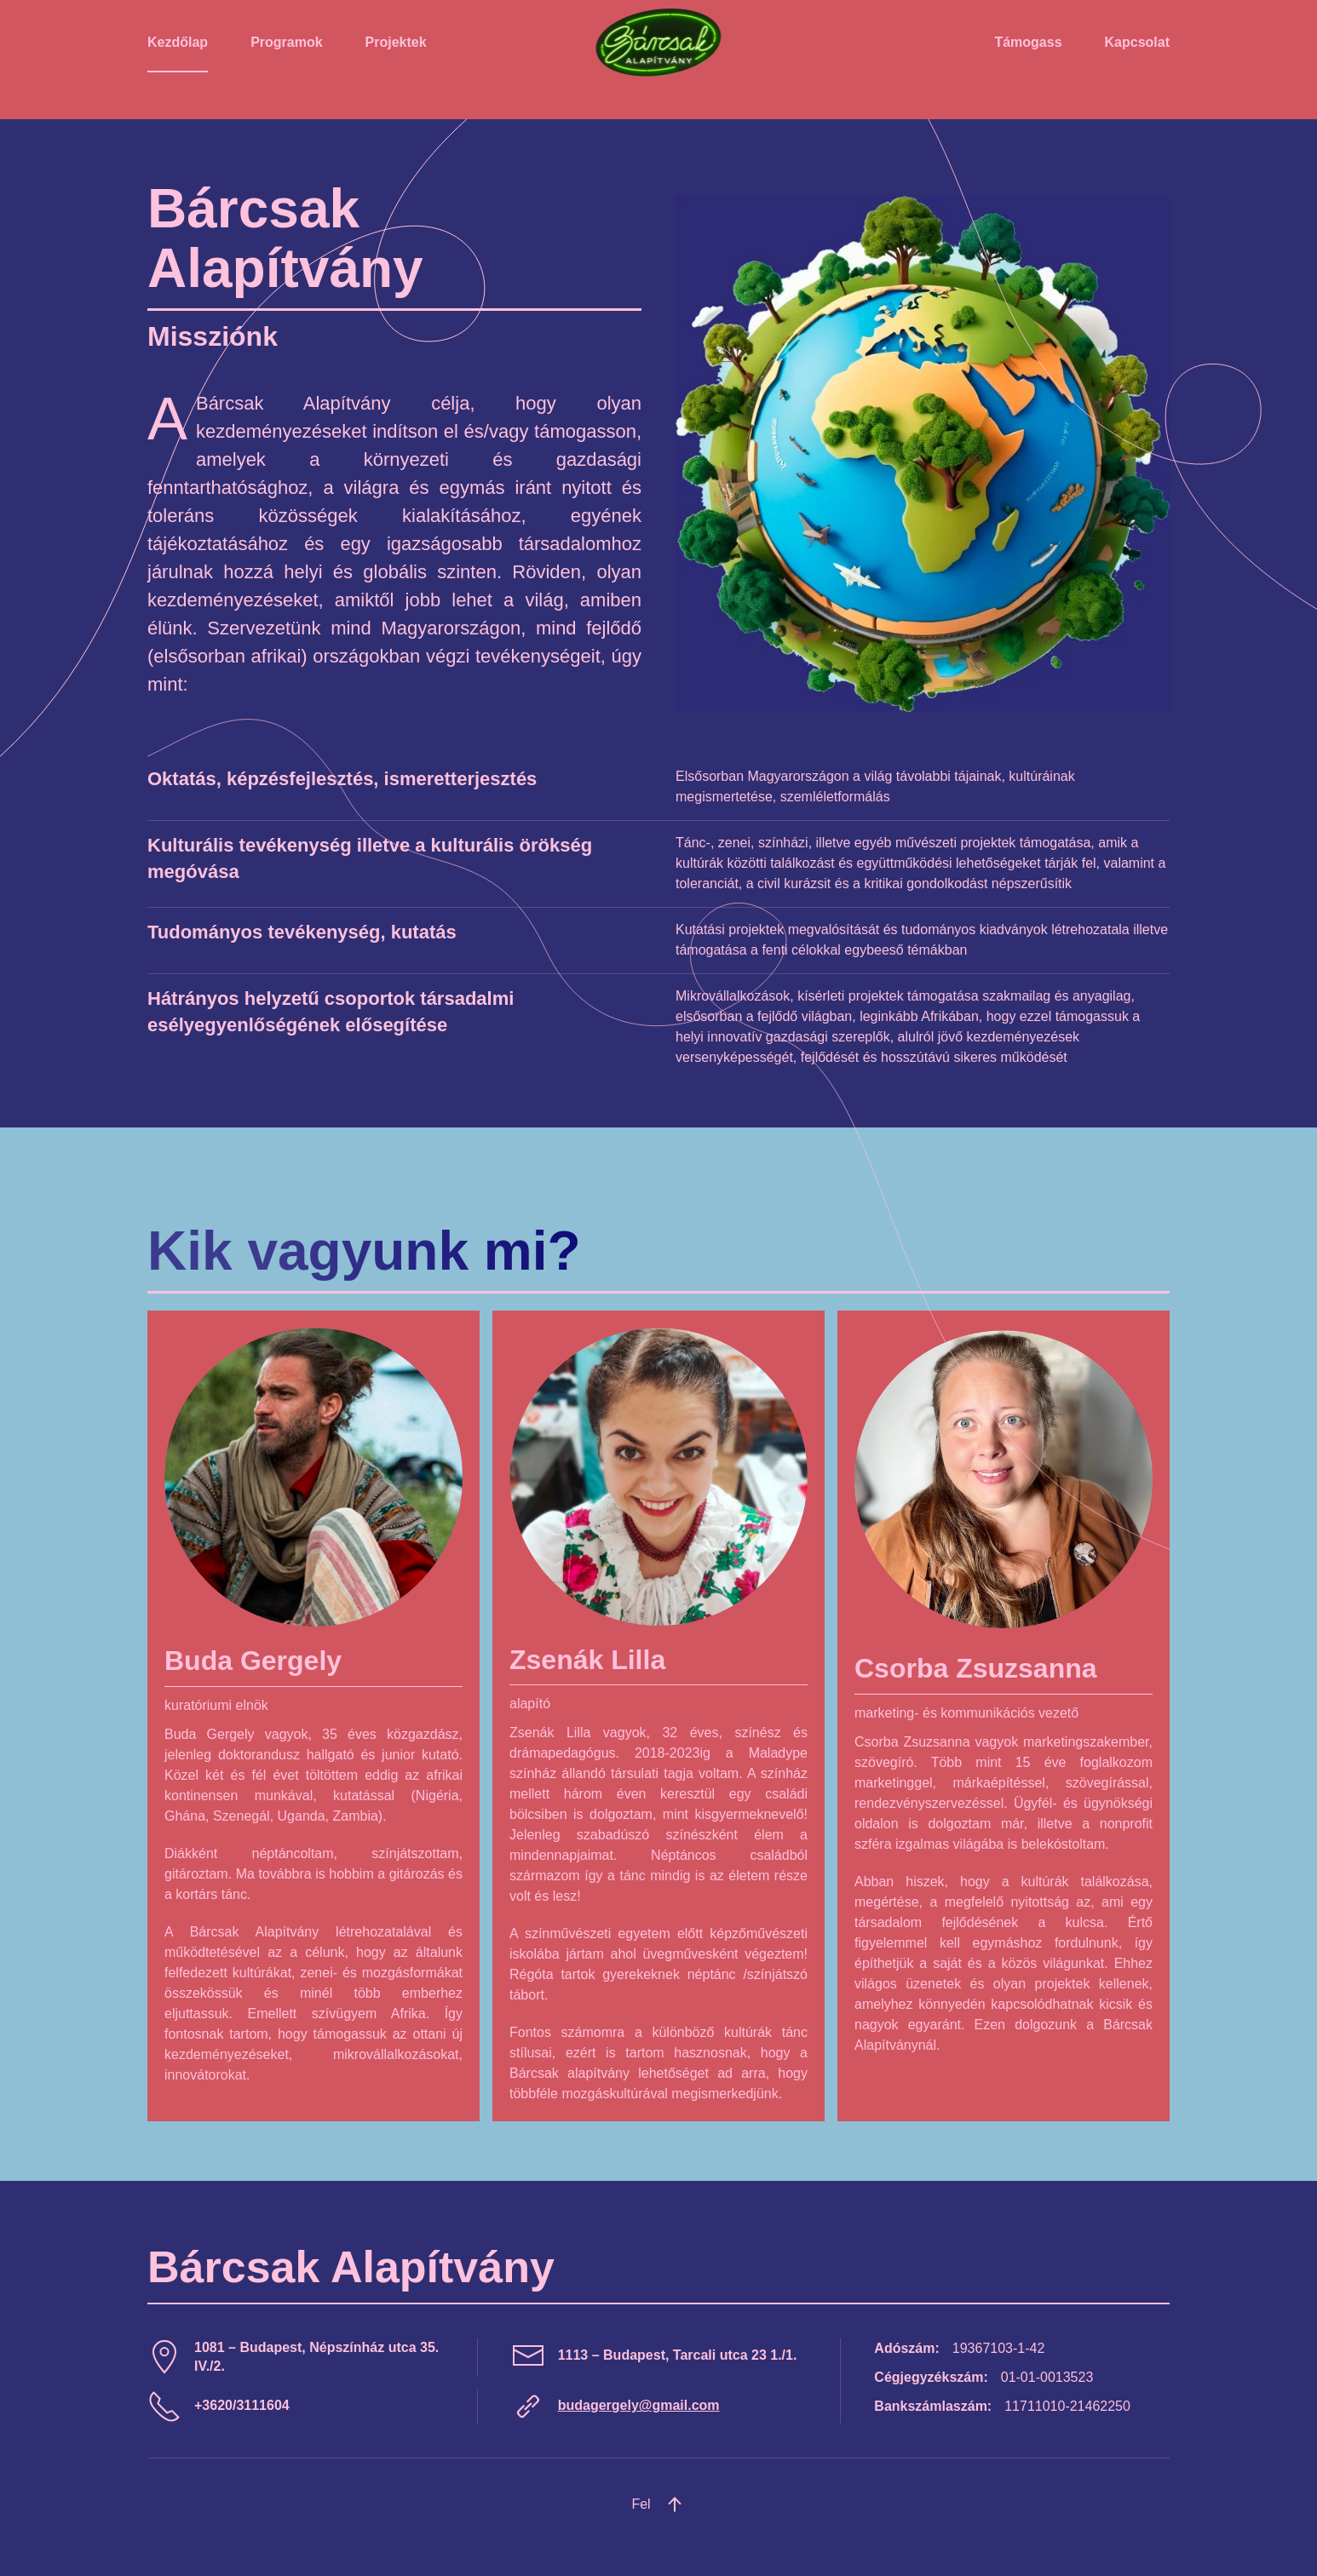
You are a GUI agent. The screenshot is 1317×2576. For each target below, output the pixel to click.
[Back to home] (659, 42)
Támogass (1027, 42)
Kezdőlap (177, 42)
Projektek (396, 42)
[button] (675, 2504)
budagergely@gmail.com (639, 2405)
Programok (286, 42)
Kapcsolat (1137, 42)
